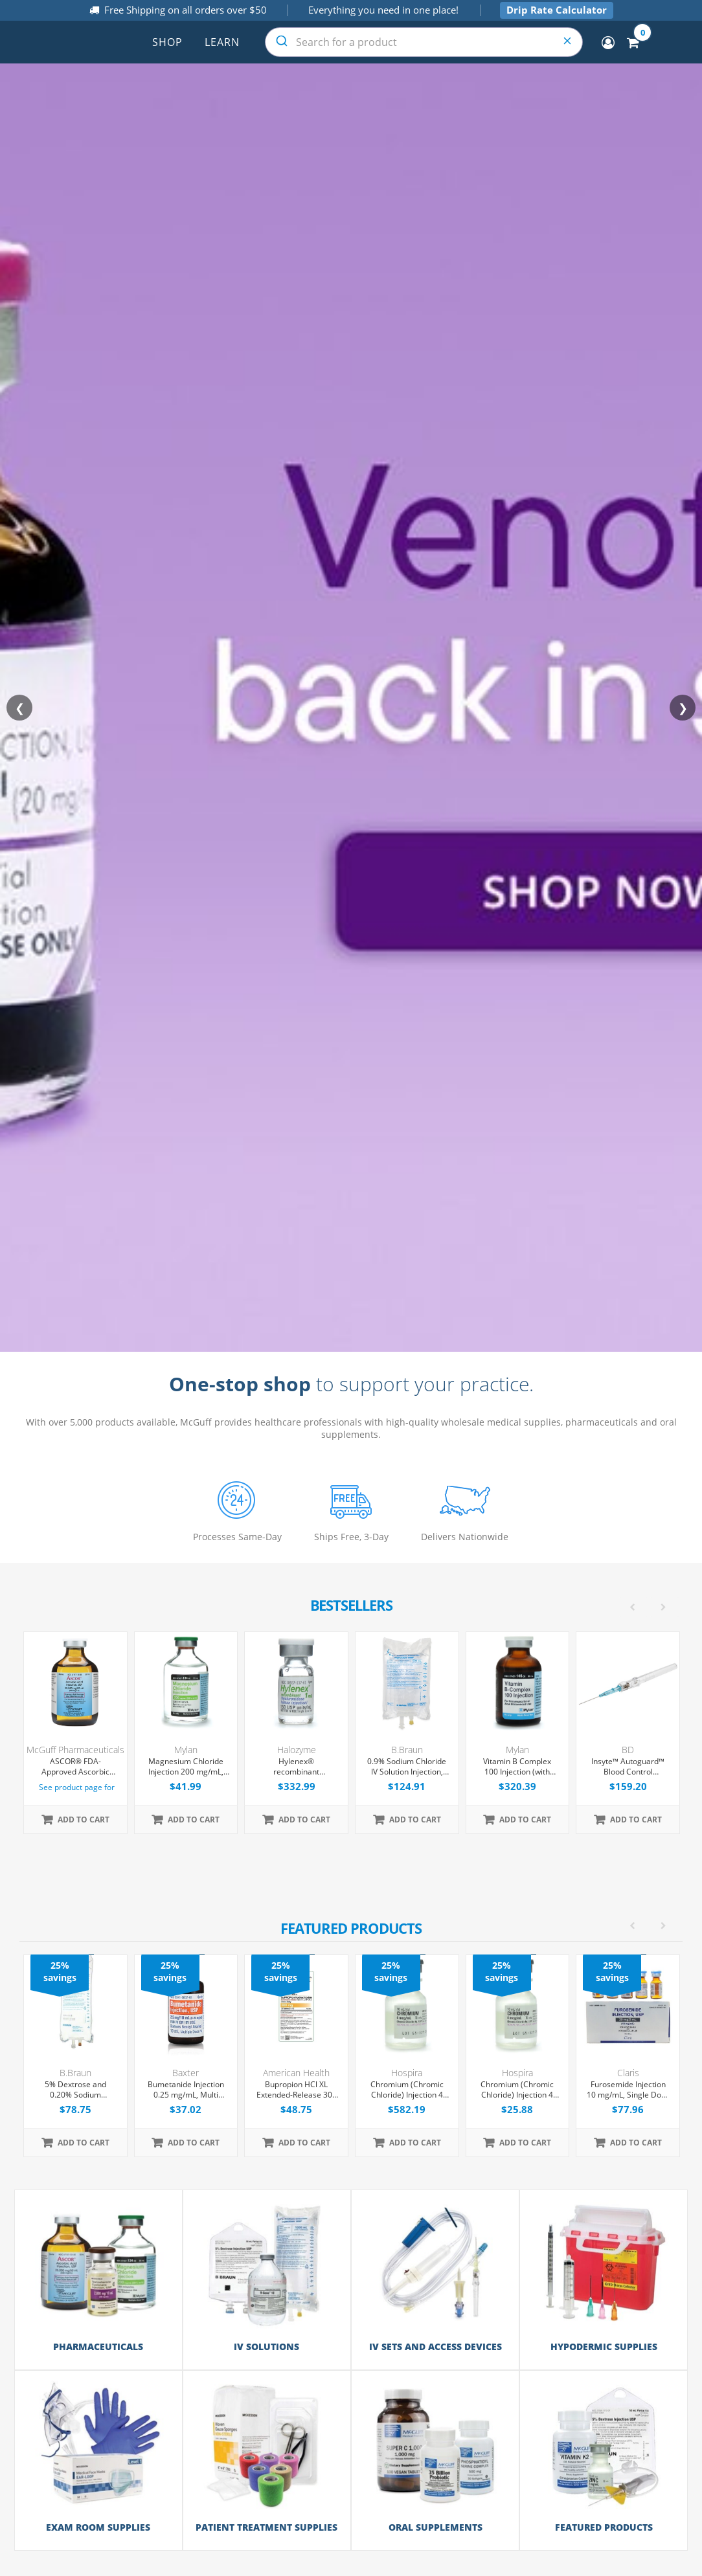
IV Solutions (266, 2346)
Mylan (186, 1749)
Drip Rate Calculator (556, 9)
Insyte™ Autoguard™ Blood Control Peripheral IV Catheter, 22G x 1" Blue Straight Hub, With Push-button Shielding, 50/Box (628, 1767)
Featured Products (604, 2527)
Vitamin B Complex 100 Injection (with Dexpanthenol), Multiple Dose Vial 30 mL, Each (517, 1767)
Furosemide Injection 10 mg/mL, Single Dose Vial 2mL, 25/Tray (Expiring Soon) (628, 2090)
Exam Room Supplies (98, 2527)
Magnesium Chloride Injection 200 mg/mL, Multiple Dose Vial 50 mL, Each (185, 1767)
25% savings (59, 1971)
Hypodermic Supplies (603, 2346)
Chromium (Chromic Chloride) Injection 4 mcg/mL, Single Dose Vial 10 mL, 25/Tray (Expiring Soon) (407, 2090)
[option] (351, 2055)
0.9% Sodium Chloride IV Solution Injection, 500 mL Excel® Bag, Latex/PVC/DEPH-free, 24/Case (406, 1767)
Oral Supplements (435, 2527)
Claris (628, 2072)
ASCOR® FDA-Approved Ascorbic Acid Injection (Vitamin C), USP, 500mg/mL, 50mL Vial (75, 1767)
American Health (296, 2072)
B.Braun (407, 1749)
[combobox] (424, 42)
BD (628, 1749)
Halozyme (296, 1749)
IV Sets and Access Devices (435, 2346)
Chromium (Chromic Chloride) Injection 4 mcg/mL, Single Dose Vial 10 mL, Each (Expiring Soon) (517, 2090)
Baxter (185, 2072)
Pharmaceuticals (98, 2346)
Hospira (406, 2072)
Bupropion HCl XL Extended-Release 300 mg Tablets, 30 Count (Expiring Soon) (296, 2090)
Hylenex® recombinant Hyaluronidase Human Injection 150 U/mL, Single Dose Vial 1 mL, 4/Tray (296, 1767)
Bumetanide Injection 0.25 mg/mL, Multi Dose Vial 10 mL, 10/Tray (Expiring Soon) (186, 2090)
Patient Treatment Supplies (266, 2527)
